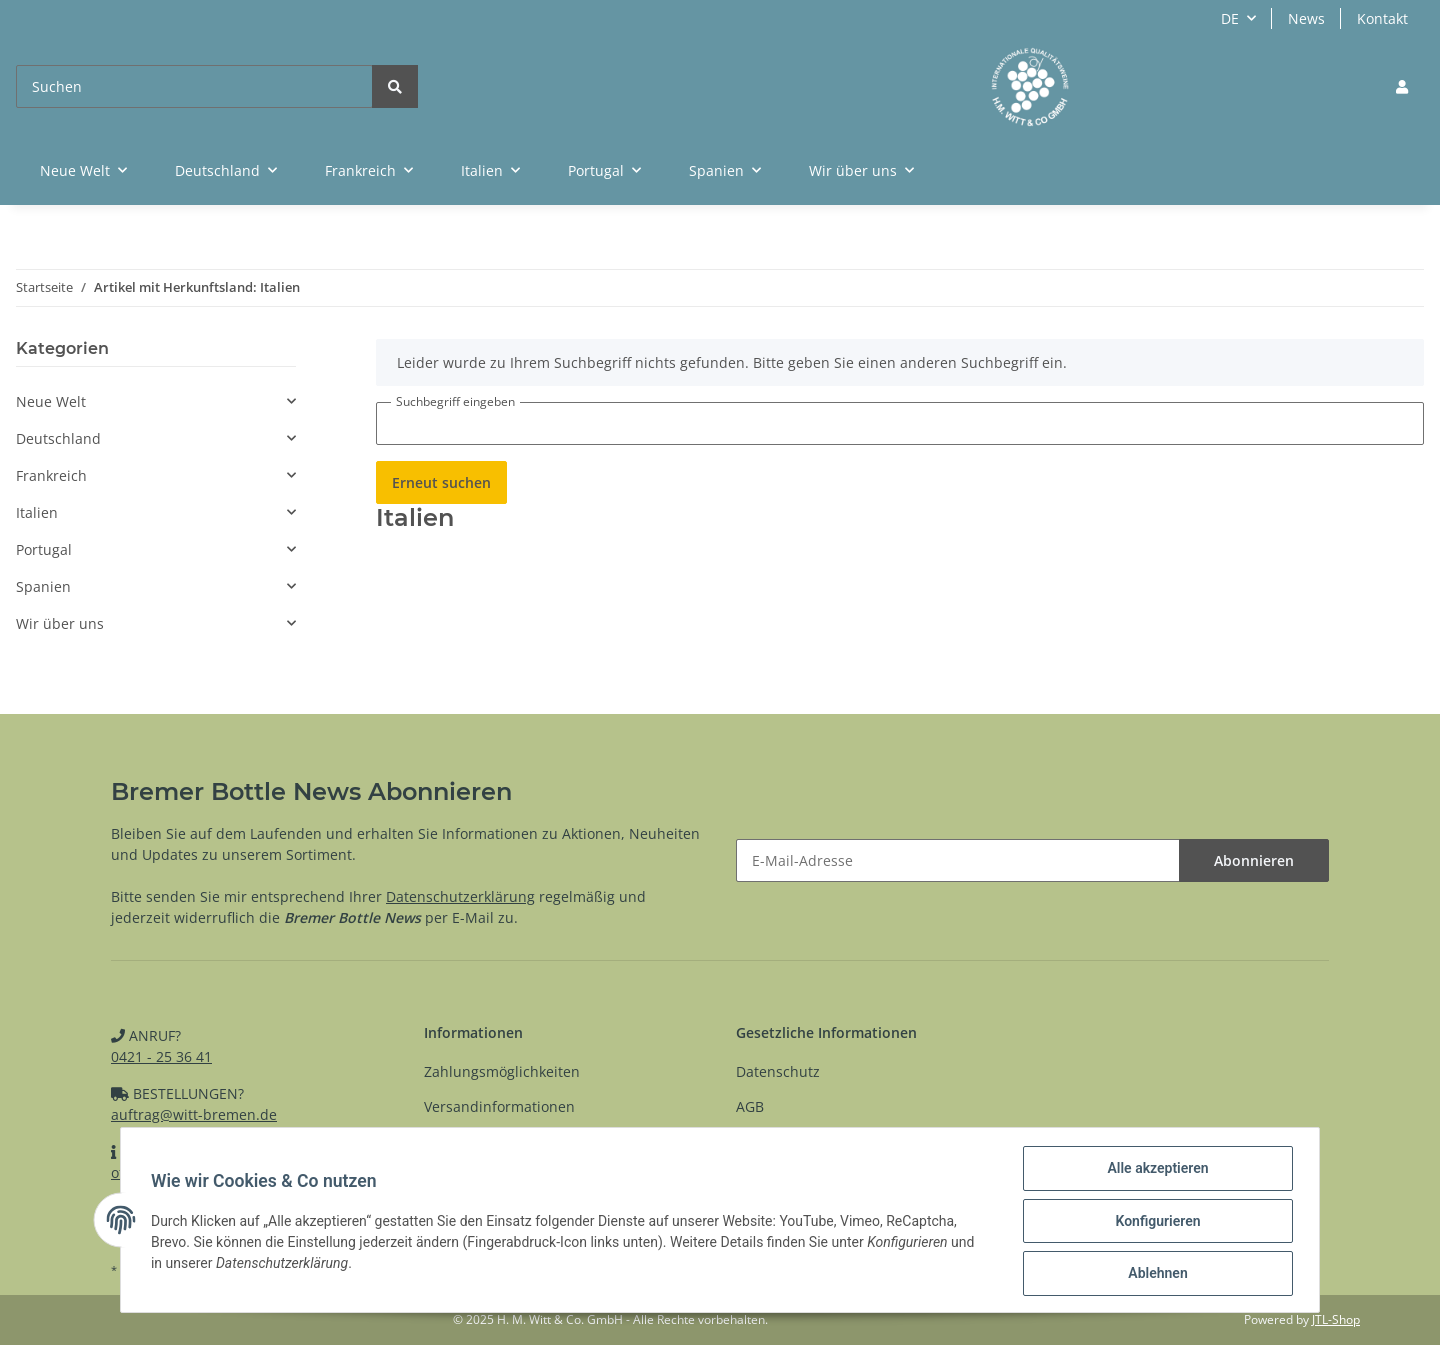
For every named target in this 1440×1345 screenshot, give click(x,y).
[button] (1402, 86)
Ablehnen (1155, 1274)
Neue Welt (51, 401)
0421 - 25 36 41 (161, 1056)
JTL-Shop (1336, 1319)
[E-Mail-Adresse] (958, 860)
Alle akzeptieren (1155, 1170)
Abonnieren (1254, 860)
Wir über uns (60, 623)
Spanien (43, 586)
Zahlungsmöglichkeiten (502, 1071)
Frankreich (51, 475)
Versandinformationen (499, 1106)
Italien (37, 512)
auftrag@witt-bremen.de (194, 1114)
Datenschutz (778, 1071)
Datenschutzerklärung (460, 896)
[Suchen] (194, 86)
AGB (750, 1106)
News (1306, 18)
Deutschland (58, 438)
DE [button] (1230, 18)
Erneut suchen (441, 482)
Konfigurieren (1155, 1222)
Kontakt (1382, 18)
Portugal (44, 549)
